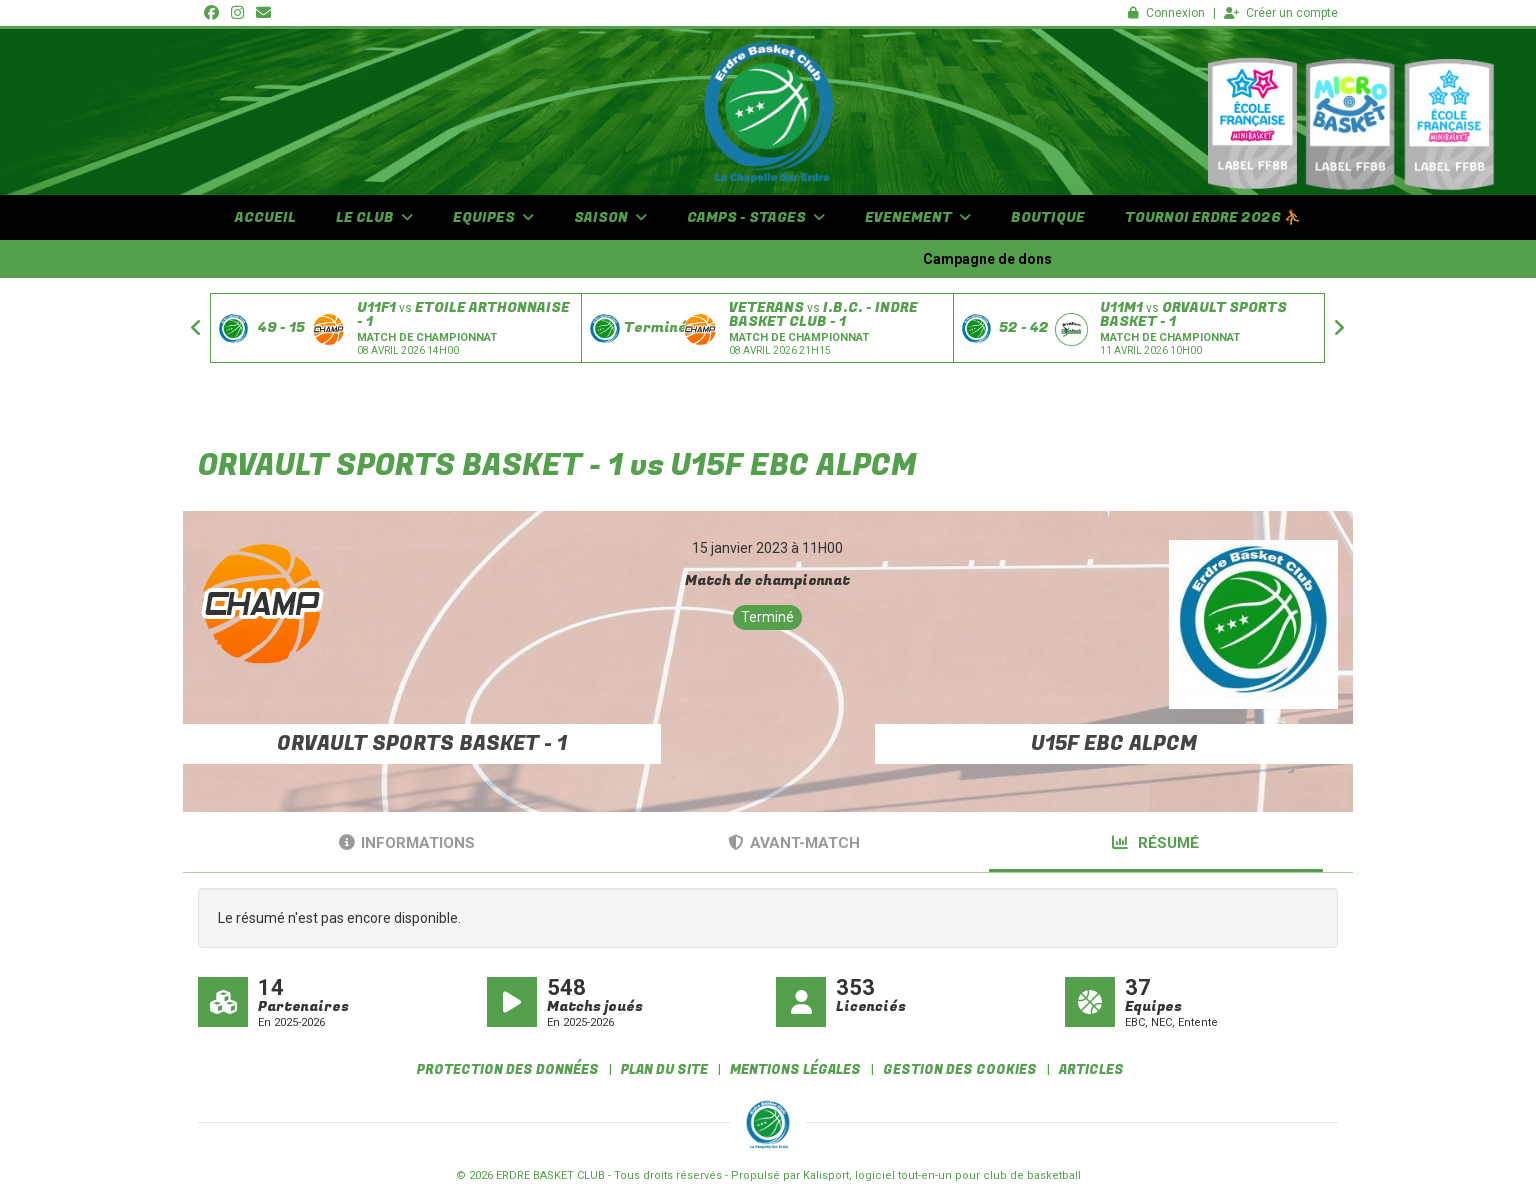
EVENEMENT (918, 217)
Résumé (1155, 843)
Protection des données (508, 1069)
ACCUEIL (265, 217)
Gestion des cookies (960, 1069)
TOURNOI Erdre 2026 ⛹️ (1213, 217)
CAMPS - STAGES (756, 217)
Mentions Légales (795, 1069)
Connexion (1166, 13)
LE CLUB (374, 217)
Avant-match (794, 843)
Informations (407, 843)
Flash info (249, 259)
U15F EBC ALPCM (1114, 743)
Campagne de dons (1024, 259)
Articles (1091, 1069)
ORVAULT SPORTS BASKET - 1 (422, 743)
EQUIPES (493, 217)
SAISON (610, 217)
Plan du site (664, 1069)
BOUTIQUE (1048, 217)
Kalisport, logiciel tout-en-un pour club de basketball (942, 1175)
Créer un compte (1281, 13)
